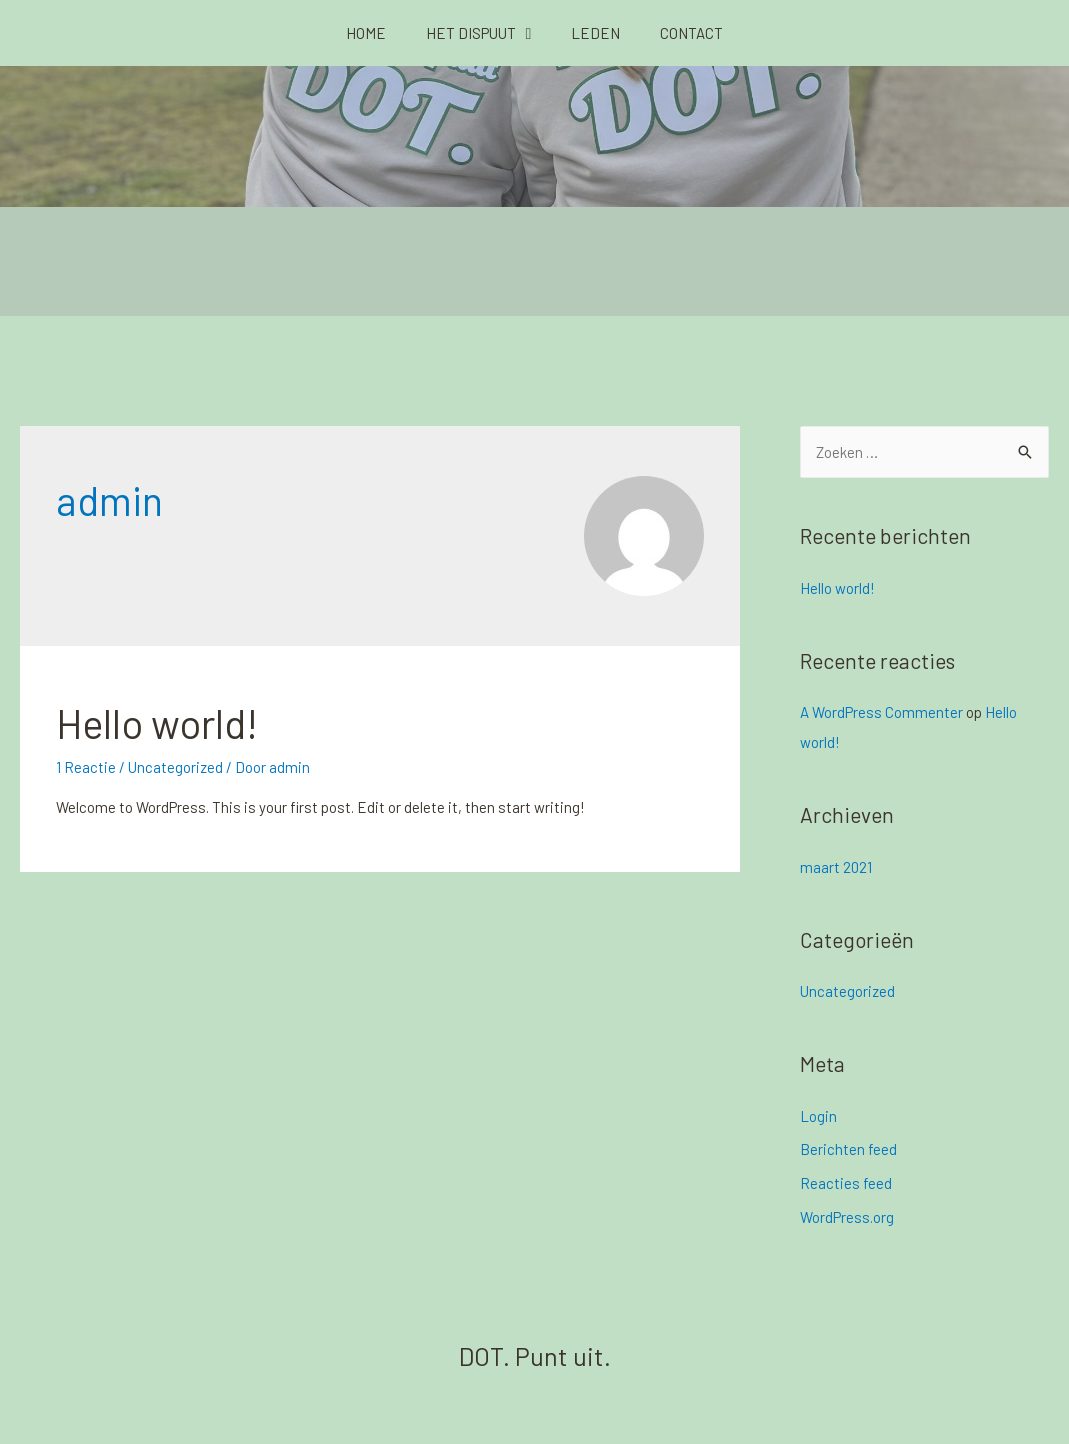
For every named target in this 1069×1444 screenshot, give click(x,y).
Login (818, 1116)
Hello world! (157, 723)
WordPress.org (847, 1217)
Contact (691, 33)
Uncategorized (175, 767)
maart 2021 (836, 867)
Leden (595, 33)
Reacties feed (846, 1183)
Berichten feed (848, 1149)
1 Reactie (86, 767)
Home (366, 33)
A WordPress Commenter (881, 712)
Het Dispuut (479, 33)
